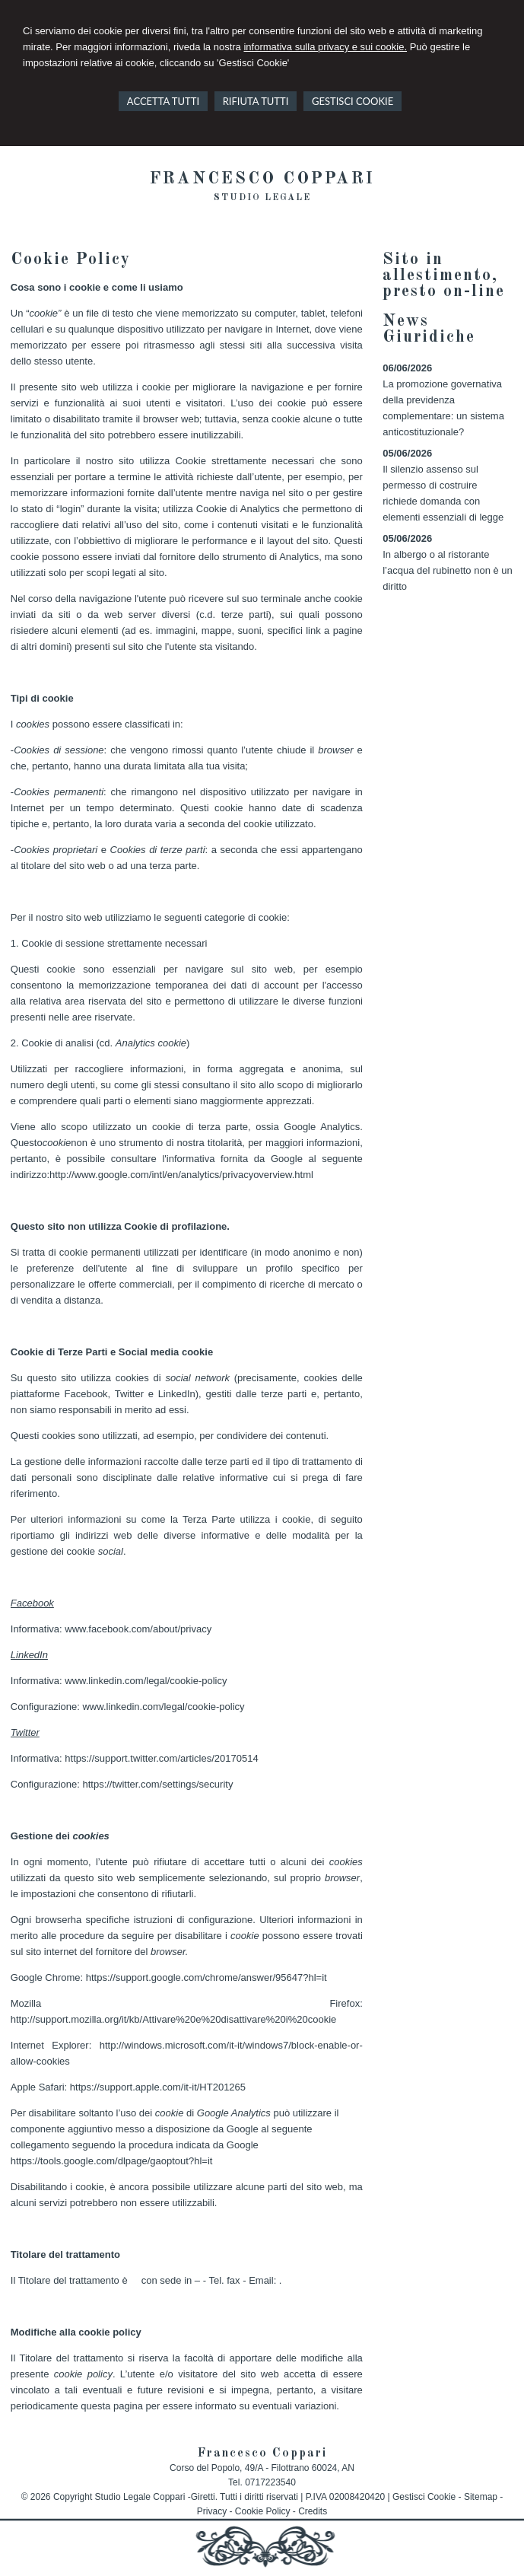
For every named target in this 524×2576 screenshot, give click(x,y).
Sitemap (480, 2497)
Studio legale (262, 197)
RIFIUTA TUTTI (256, 101)
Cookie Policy (263, 2511)
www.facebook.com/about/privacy (138, 1629)
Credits (312, 2511)
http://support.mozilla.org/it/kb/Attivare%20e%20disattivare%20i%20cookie (174, 2019)
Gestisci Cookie (424, 2497)
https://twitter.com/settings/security (157, 1784)
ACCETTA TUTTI (163, 101)
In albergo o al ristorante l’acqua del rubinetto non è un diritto (448, 570)
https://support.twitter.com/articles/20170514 (161, 1758)
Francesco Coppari (262, 178)
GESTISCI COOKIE (352, 101)
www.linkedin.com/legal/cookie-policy (146, 1680)
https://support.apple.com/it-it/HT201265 (158, 2087)
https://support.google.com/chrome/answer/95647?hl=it (206, 1977)
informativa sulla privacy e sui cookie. (325, 47)
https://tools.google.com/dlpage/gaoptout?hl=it (112, 2161)
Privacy (212, 2511)
